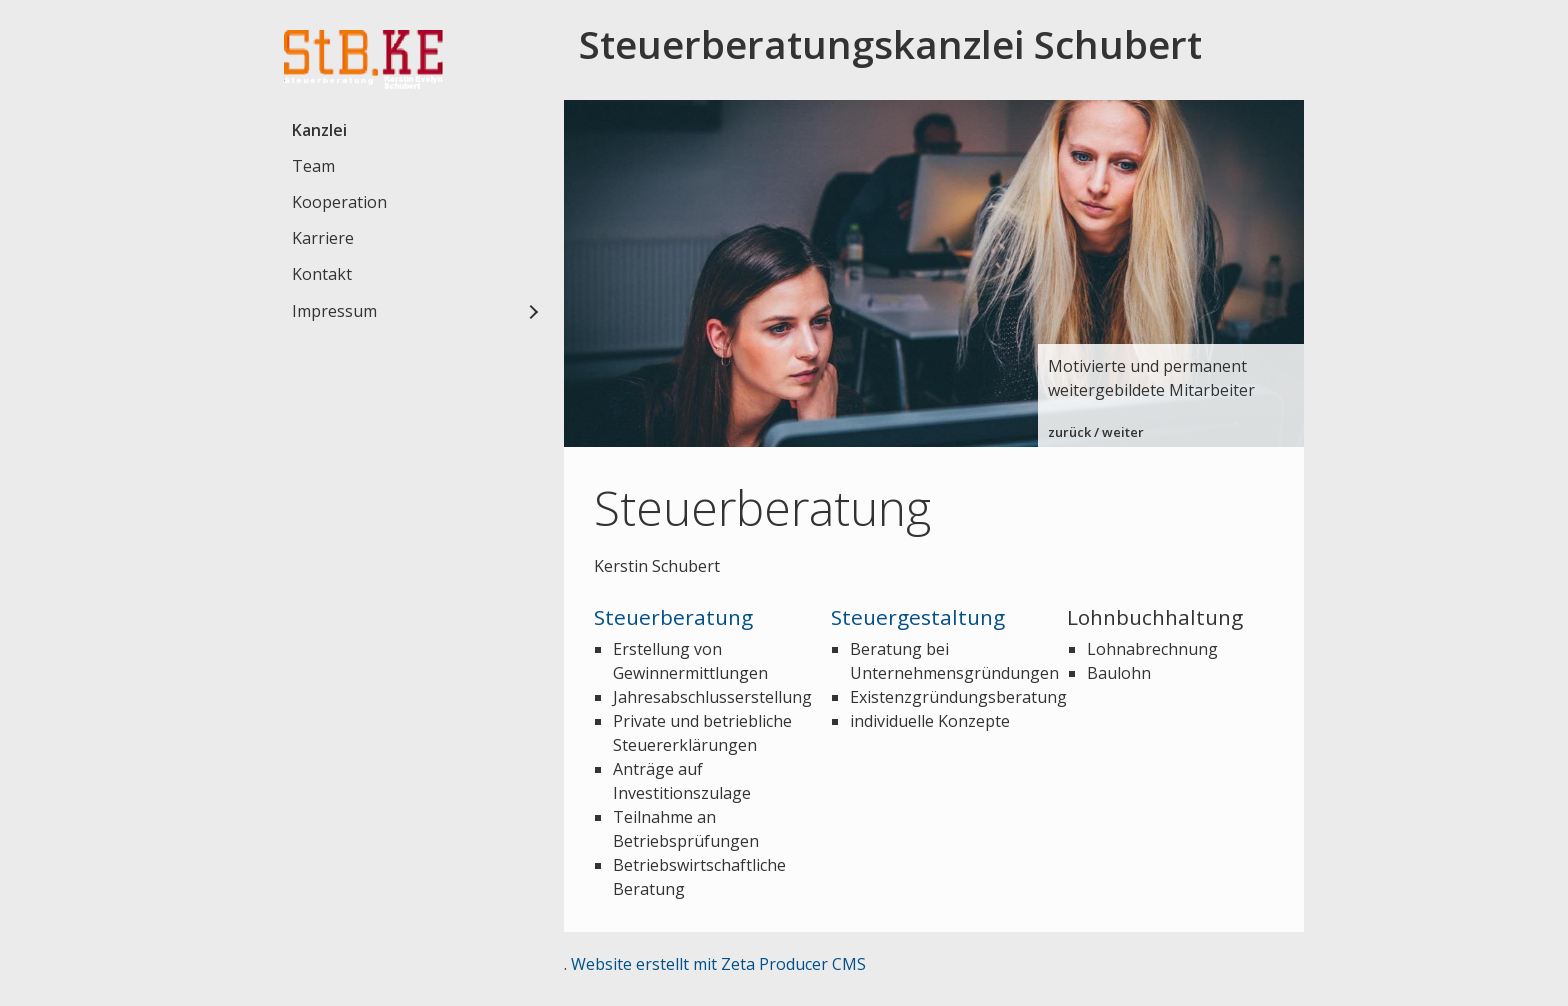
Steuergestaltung (918, 617)
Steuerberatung (673, 617)
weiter (1123, 432)
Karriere (323, 238)
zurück (1069, 432)
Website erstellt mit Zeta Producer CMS (718, 964)
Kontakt (322, 274)
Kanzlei (319, 130)
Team (313, 166)
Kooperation (339, 202)
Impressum (334, 311)
